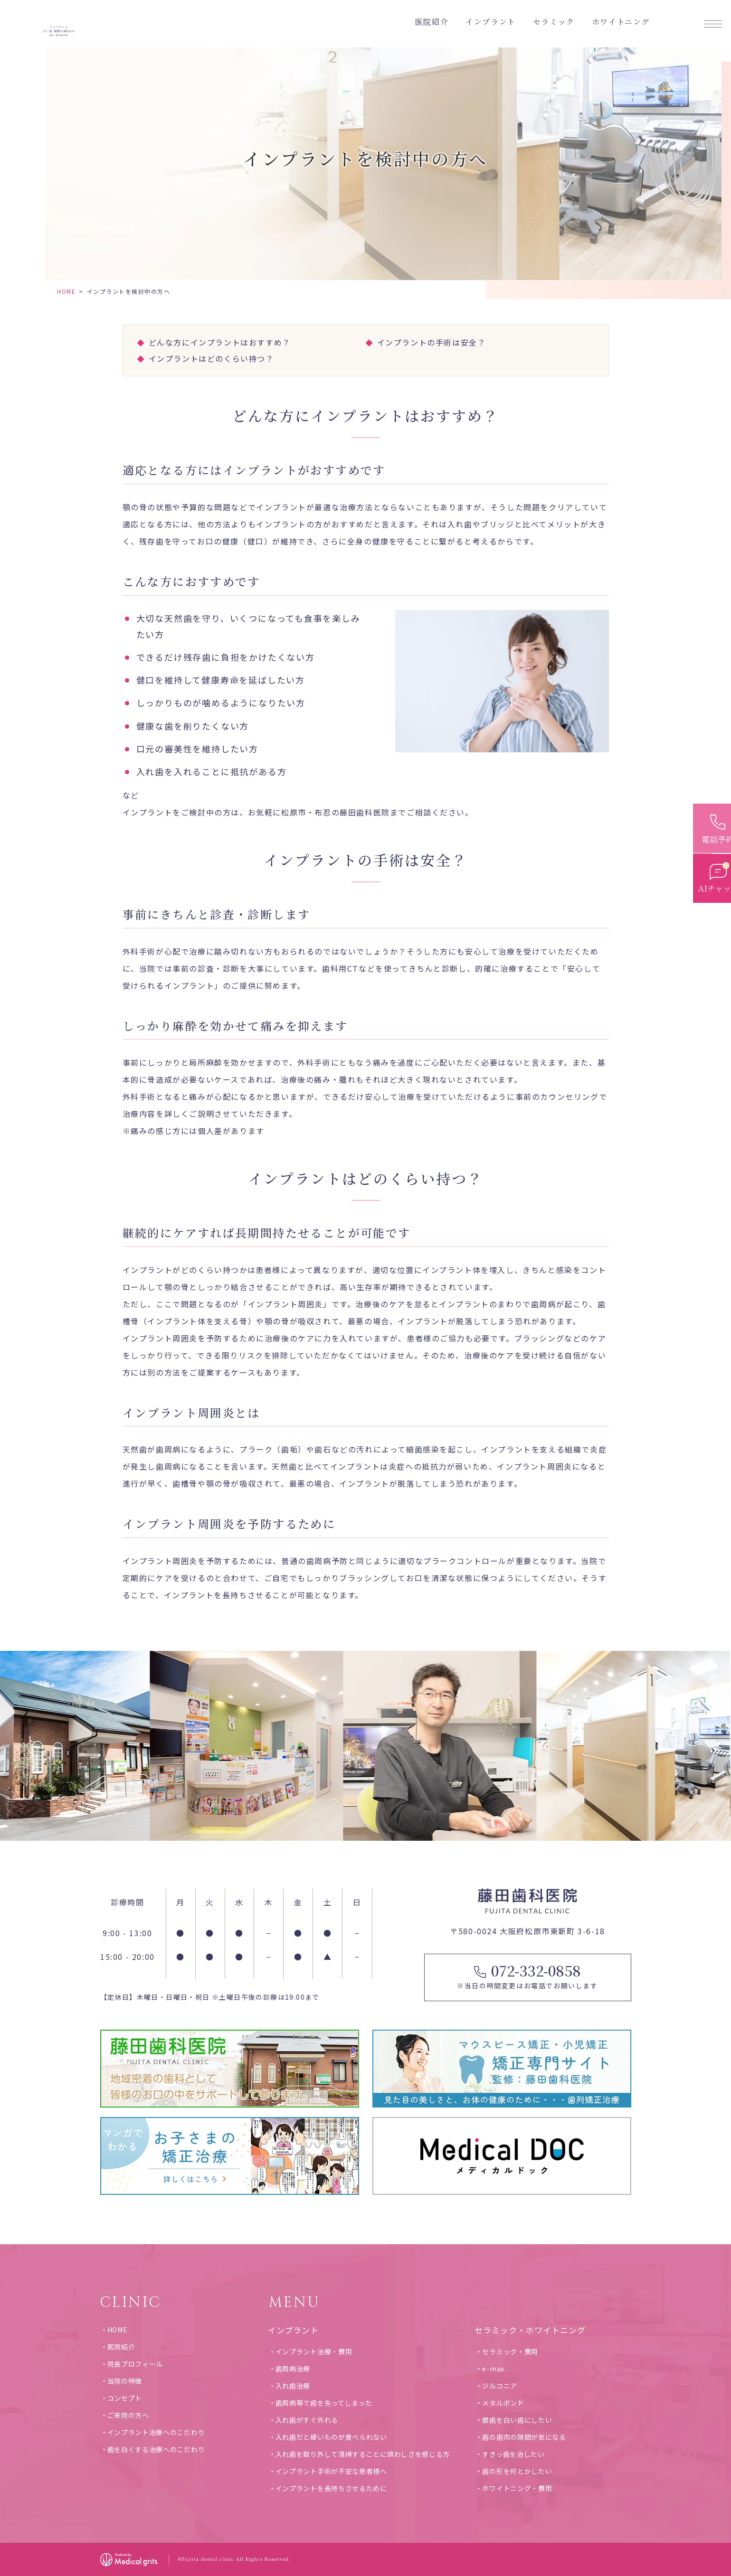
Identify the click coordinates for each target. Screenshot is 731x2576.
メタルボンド (503, 2402)
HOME (66, 291)
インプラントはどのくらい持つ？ (211, 358)
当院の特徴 (124, 2381)
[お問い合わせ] (712, 862)
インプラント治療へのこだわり (156, 2432)
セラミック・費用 (510, 2351)
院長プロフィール (135, 2364)
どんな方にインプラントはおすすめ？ (220, 342)
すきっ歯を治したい (513, 2454)
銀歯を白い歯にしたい (517, 2420)
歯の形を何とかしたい (517, 2471)
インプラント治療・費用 (313, 2351)
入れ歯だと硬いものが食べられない (331, 2437)
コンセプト (124, 2398)
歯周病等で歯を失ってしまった (323, 2402)
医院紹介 (121, 2346)
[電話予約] (712, 823)
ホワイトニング (621, 21)
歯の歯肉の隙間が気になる (524, 2437)
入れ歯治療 (293, 2385)
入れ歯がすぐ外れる (306, 2420)
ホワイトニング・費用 (517, 2488)
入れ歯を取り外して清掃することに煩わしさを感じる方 (362, 2454)
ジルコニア (499, 2385)
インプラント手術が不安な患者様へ (331, 2471)
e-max (493, 2368)
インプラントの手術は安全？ (431, 342)
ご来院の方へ (128, 2415)
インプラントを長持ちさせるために (331, 2488)
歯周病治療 (293, 2368)
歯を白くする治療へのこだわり (156, 2449)
